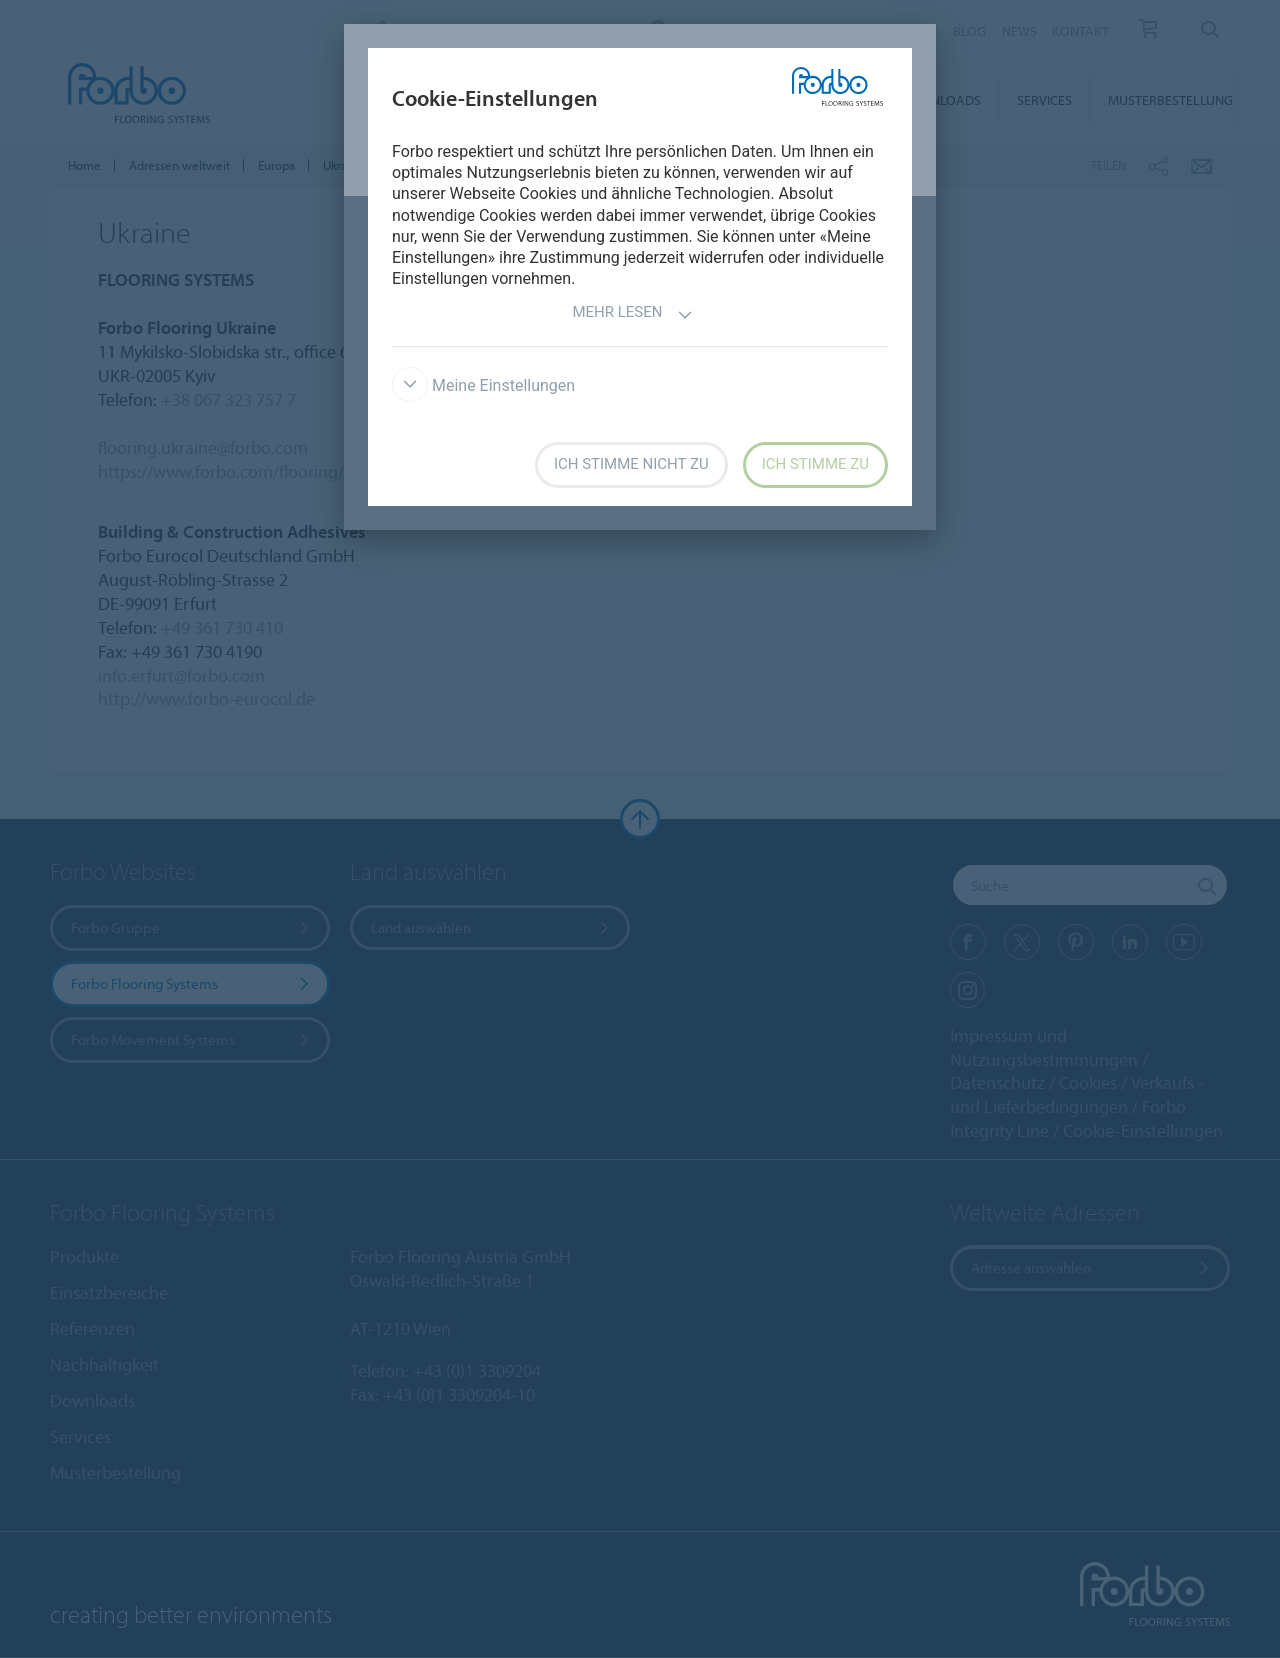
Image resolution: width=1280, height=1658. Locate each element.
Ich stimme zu (815, 464)
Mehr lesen (632, 314)
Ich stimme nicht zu (631, 464)
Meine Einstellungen (483, 385)
